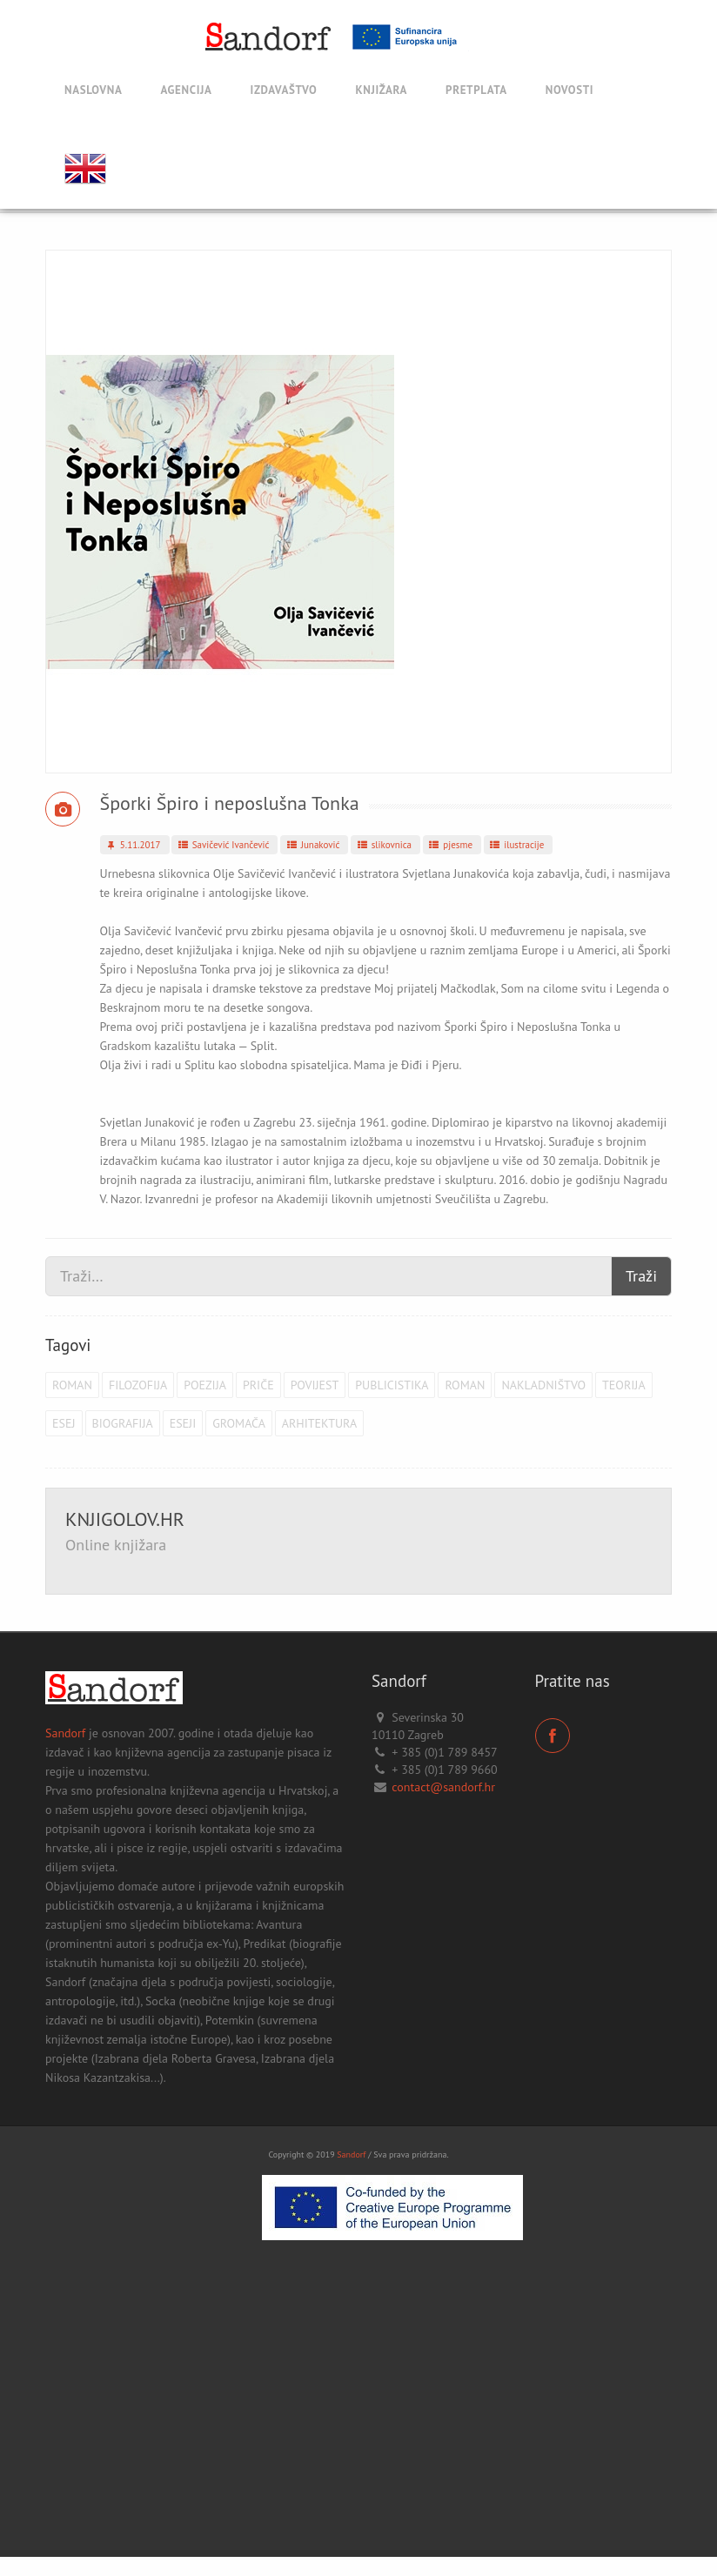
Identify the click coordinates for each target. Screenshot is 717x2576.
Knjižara (381, 90)
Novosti (569, 90)
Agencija (185, 90)
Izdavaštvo (284, 90)
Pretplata (476, 90)
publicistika (391, 1385)
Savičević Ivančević (222, 845)
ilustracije (516, 845)
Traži (641, 1276)
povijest (315, 1385)
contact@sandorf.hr (443, 1787)
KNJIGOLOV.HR (124, 1519)
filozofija (138, 1385)
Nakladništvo (543, 1385)
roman (72, 1385)
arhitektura (319, 1423)
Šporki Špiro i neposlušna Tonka (229, 803)
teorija (624, 1385)
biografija (122, 1423)
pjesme (449, 845)
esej (64, 1423)
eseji (183, 1423)
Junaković (312, 845)
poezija (205, 1385)
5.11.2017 (132, 845)
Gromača (238, 1423)
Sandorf (65, 1733)
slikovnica (383, 845)
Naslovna (93, 90)
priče (258, 1385)
